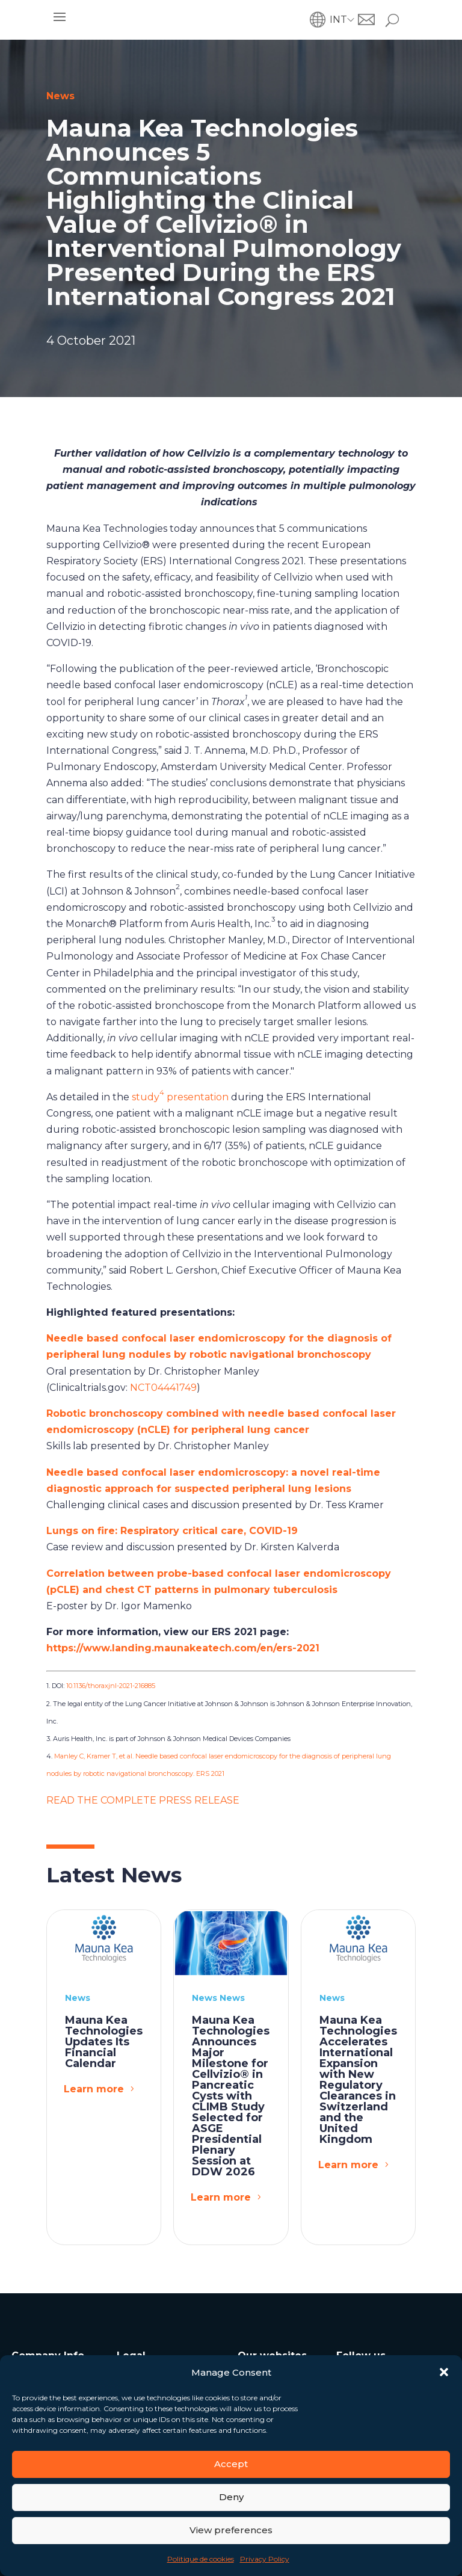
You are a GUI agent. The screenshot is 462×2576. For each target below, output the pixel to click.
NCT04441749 (163, 1387)
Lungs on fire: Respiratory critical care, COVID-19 (172, 1530)
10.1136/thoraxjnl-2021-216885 (110, 1685)
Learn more (94, 2089)
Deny (231, 2497)
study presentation (180, 1097)
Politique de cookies (200, 2558)
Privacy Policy (264, 2558)
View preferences (231, 2530)
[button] (444, 2372)
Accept (231, 2464)
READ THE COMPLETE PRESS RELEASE (142, 1800)
